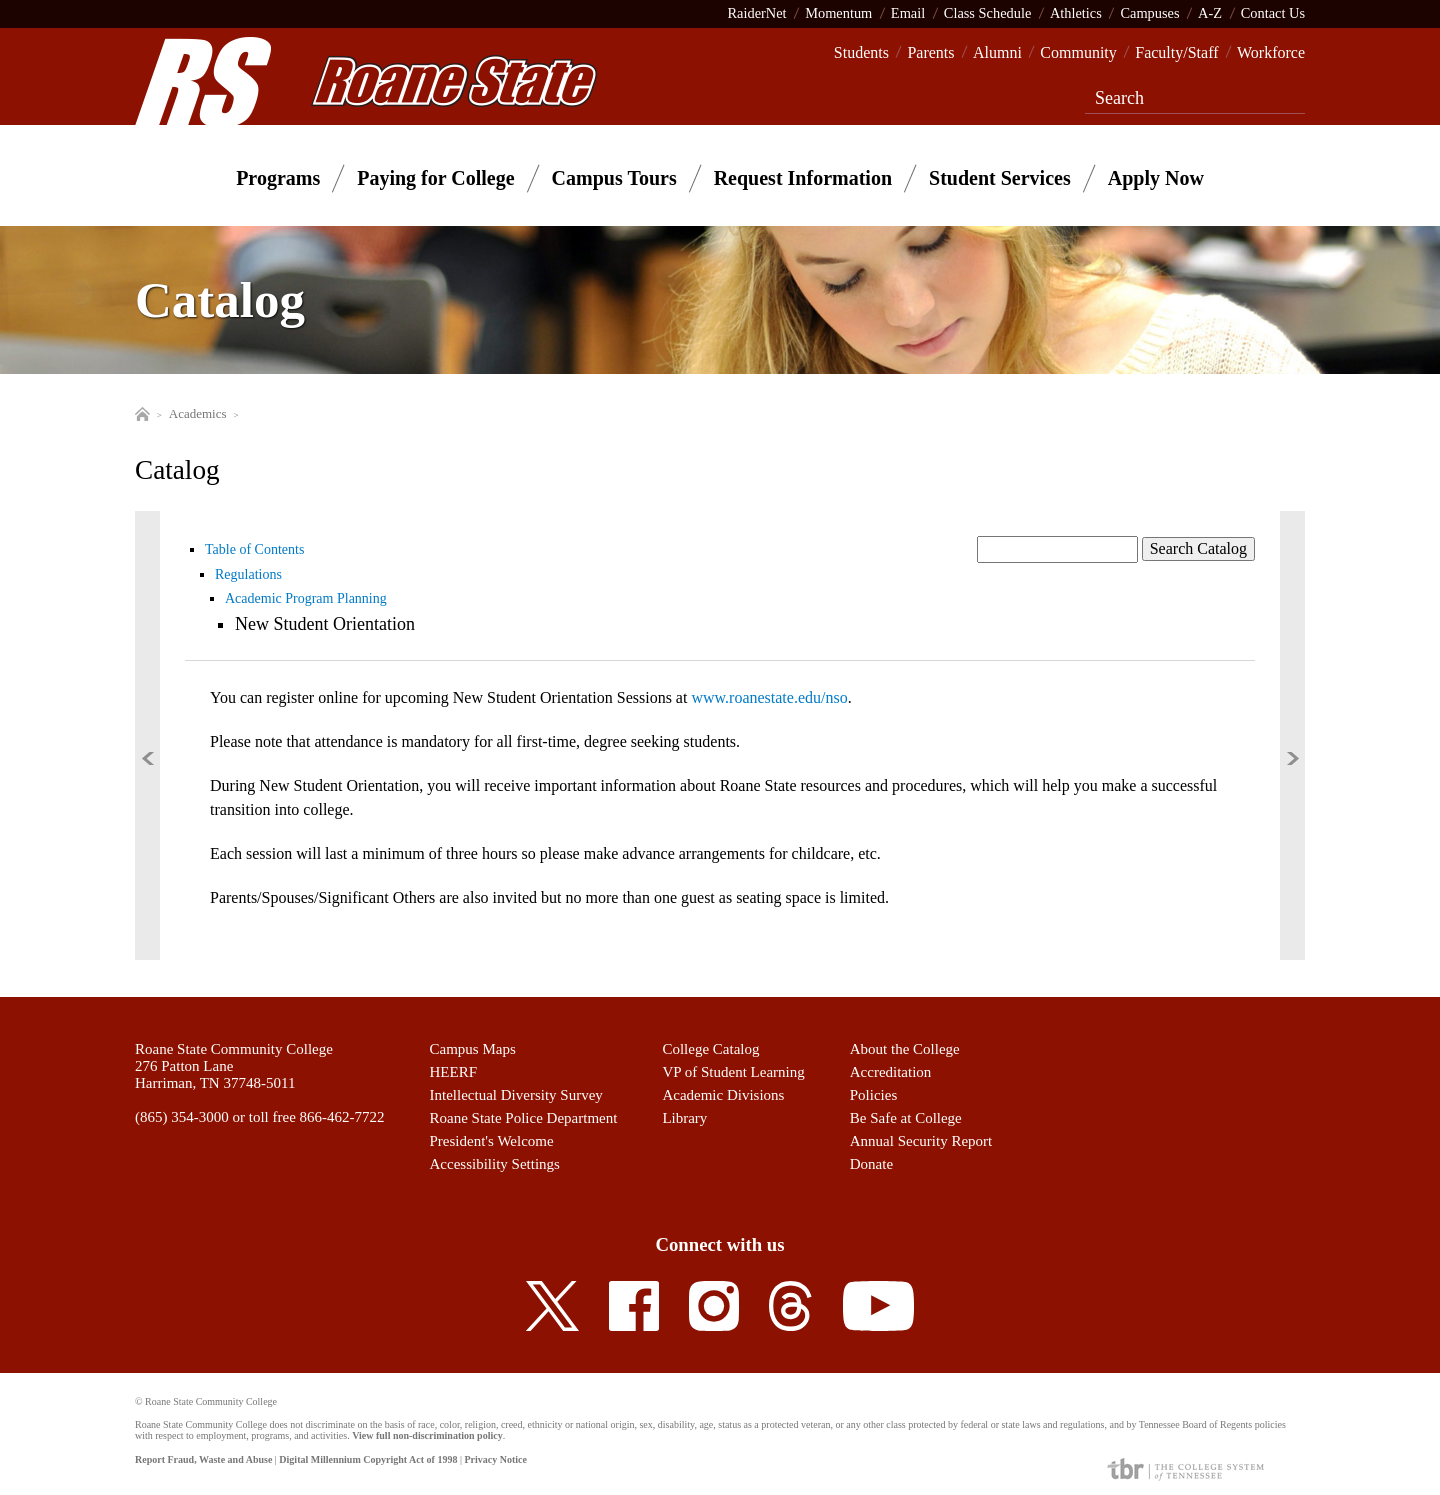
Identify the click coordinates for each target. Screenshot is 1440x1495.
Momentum (838, 13)
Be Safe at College (906, 1118)
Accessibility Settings (495, 1164)
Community (1078, 52)
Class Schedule (988, 13)
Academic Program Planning (306, 598)
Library (684, 1118)
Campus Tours (614, 178)
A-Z (1210, 13)
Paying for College (435, 178)
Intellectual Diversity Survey (516, 1095)
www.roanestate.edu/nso (769, 697)
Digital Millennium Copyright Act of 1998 (368, 1459)
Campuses (1149, 13)
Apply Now (1156, 178)
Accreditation (891, 1072)
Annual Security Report (921, 1141)
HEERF (454, 1072)
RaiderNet (756, 13)
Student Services (1000, 178)
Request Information (803, 178)
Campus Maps (473, 1049)
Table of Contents (254, 549)
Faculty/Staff (1176, 52)
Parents (930, 52)
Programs (278, 178)
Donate (871, 1164)
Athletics (1076, 13)
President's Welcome (492, 1141)
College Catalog (710, 1049)
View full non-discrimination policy (427, 1435)
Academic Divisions (723, 1095)
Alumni (997, 52)
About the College (905, 1049)
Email (908, 13)
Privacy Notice (495, 1459)
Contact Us (1273, 13)
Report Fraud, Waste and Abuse (203, 1459)
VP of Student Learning (733, 1072)
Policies (874, 1095)
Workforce (1271, 52)
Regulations (248, 574)
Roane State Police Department (524, 1118)
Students (861, 52)
